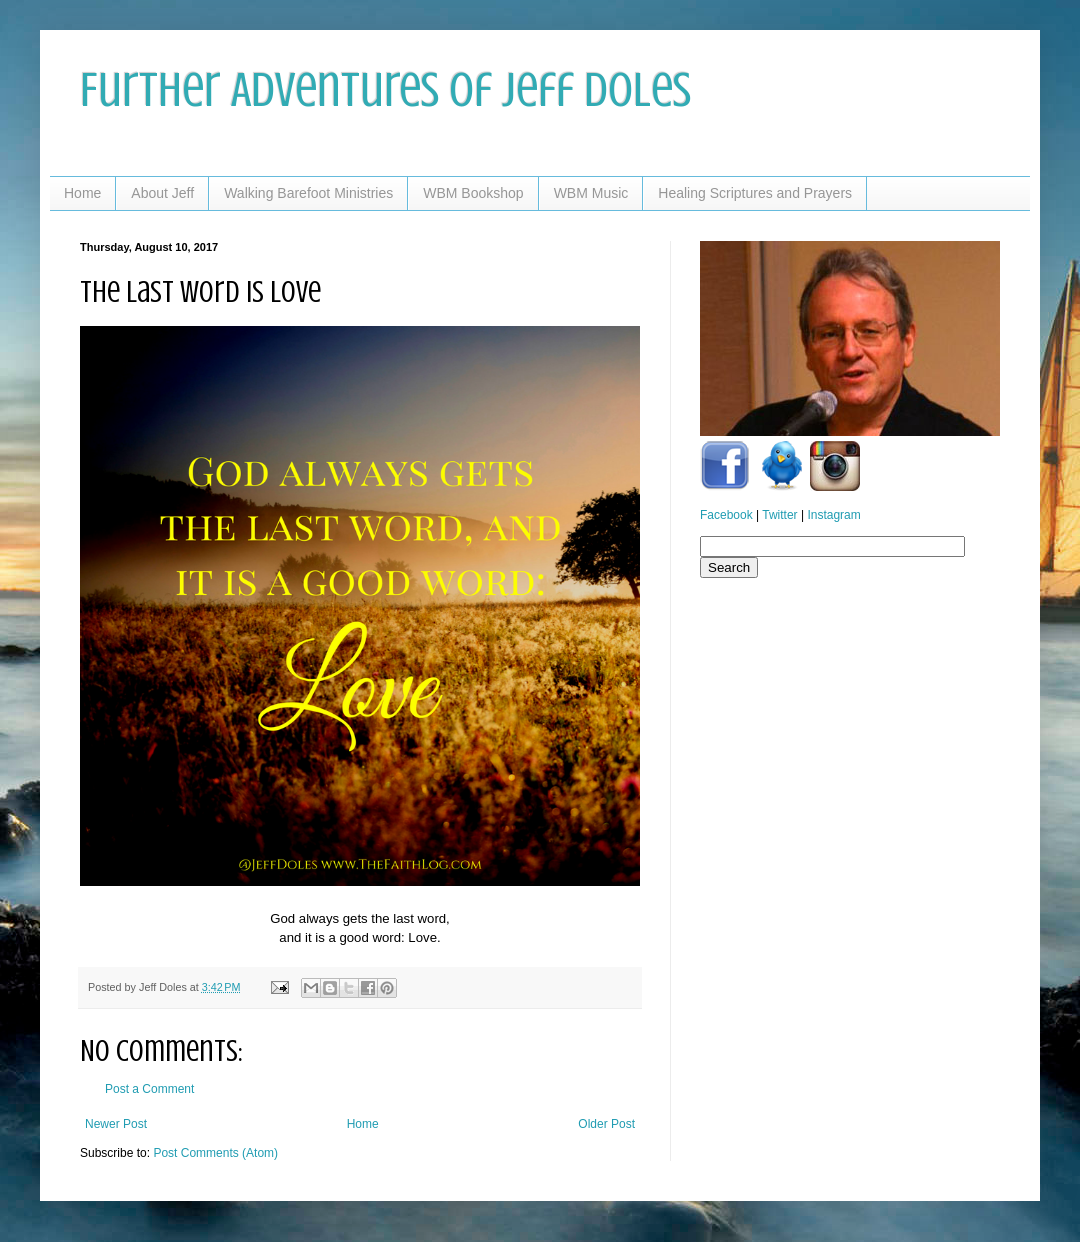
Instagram (833, 515)
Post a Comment (149, 1089)
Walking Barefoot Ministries (308, 193)
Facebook (726, 515)
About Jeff (162, 193)
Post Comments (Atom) (215, 1153)
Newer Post (116, 1124)
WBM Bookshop (473, 193)
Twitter (779, 515)
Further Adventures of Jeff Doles (385, 90)
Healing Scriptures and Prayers (755, 193)
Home (82, 193)
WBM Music (591, 193)
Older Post (606, 1124)
